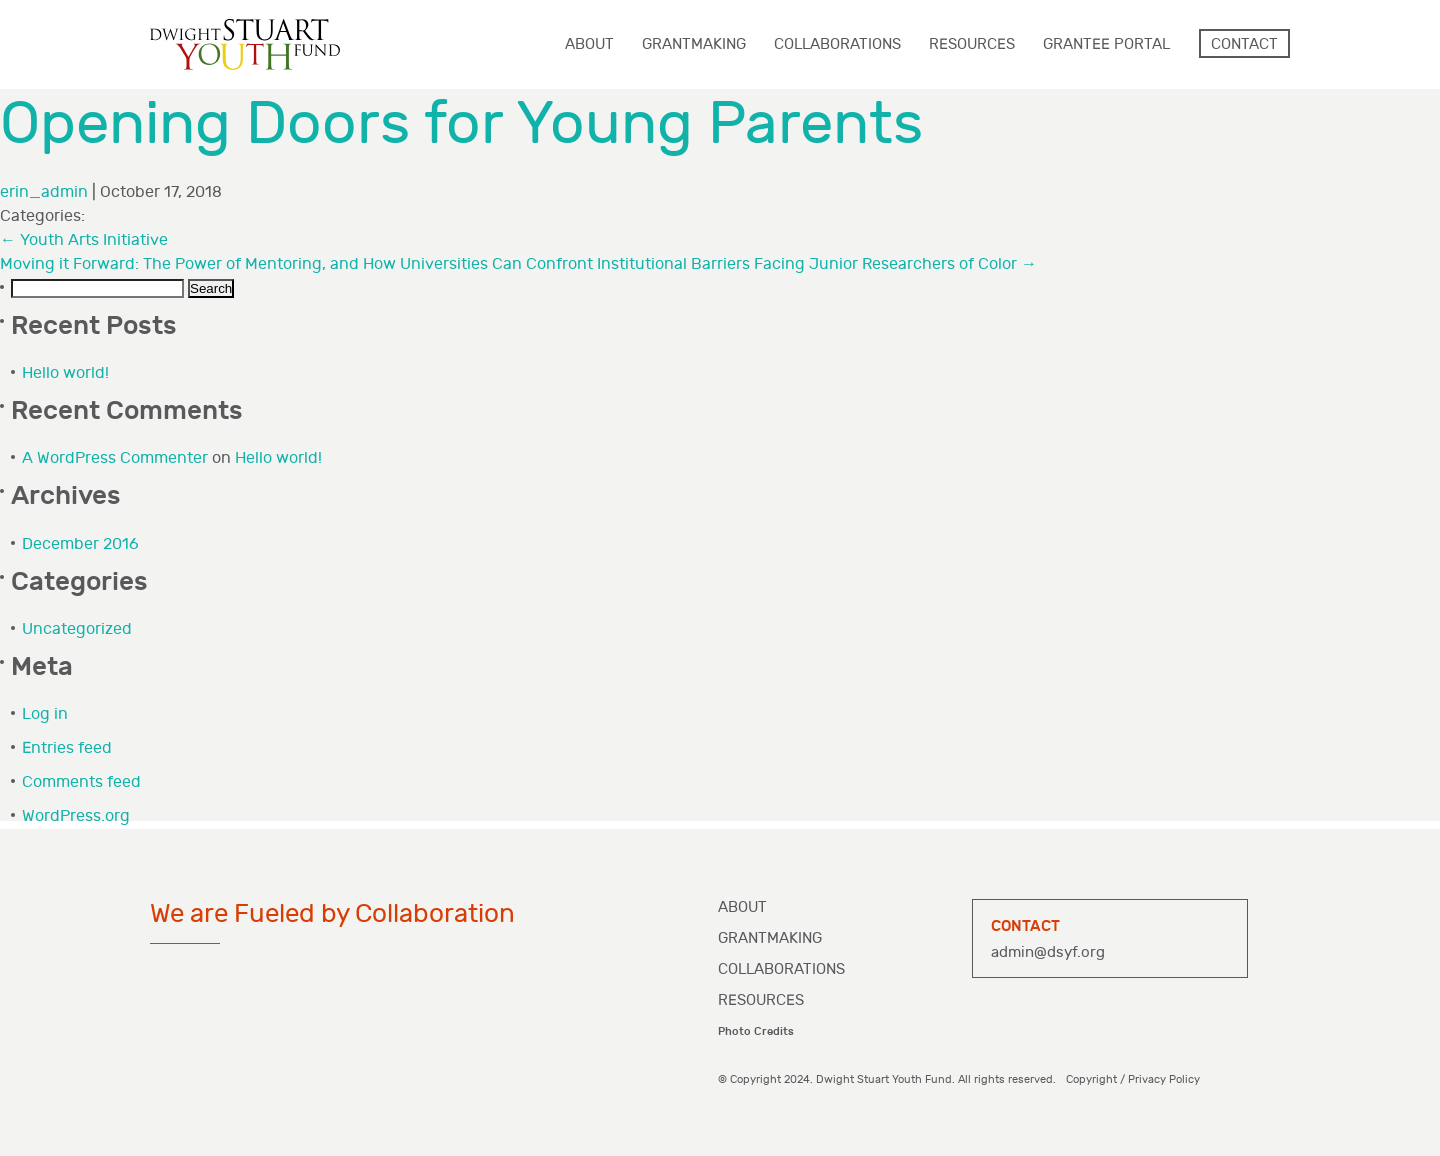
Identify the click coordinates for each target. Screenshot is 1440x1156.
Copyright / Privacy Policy (1133, 1079)
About (742, 907)
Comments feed (81, 782)
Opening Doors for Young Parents (461, 124)
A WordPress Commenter (115, 458)
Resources (761, 1000)
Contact (1244, 44)
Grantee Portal (1106, 44)
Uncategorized (77, 629)
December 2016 (80, 544)
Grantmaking (770, 938)
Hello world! (65, 373)
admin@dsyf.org (1048, 952)
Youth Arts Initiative (84, 240)
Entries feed (67, 748)
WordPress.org (76, 816)
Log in (45, 714)
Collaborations (781, 969)
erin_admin (44, 192)
